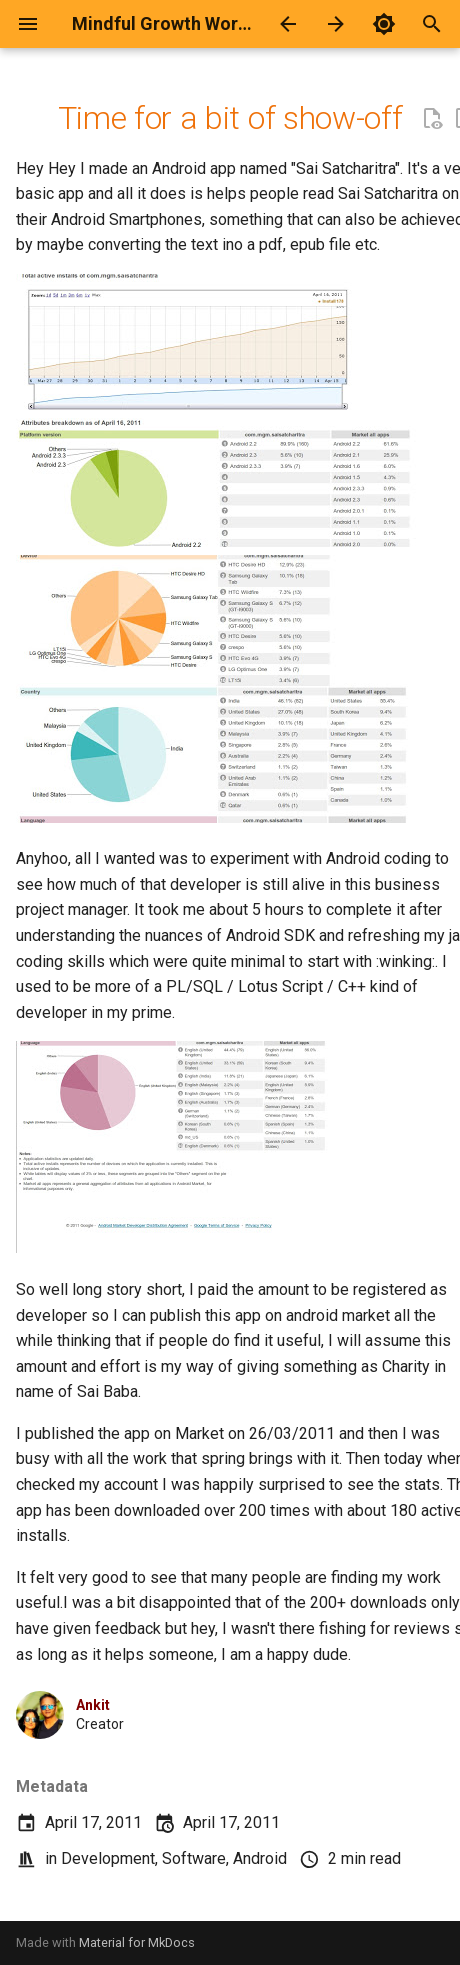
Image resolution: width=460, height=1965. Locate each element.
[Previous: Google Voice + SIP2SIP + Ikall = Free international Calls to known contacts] (288, 24)
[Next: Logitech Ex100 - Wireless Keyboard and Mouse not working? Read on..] (336, 24)
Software (194, 1858)
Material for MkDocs (137, 1942)
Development (108, 1858)
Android (260, 1858)
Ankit (93, 1705)
